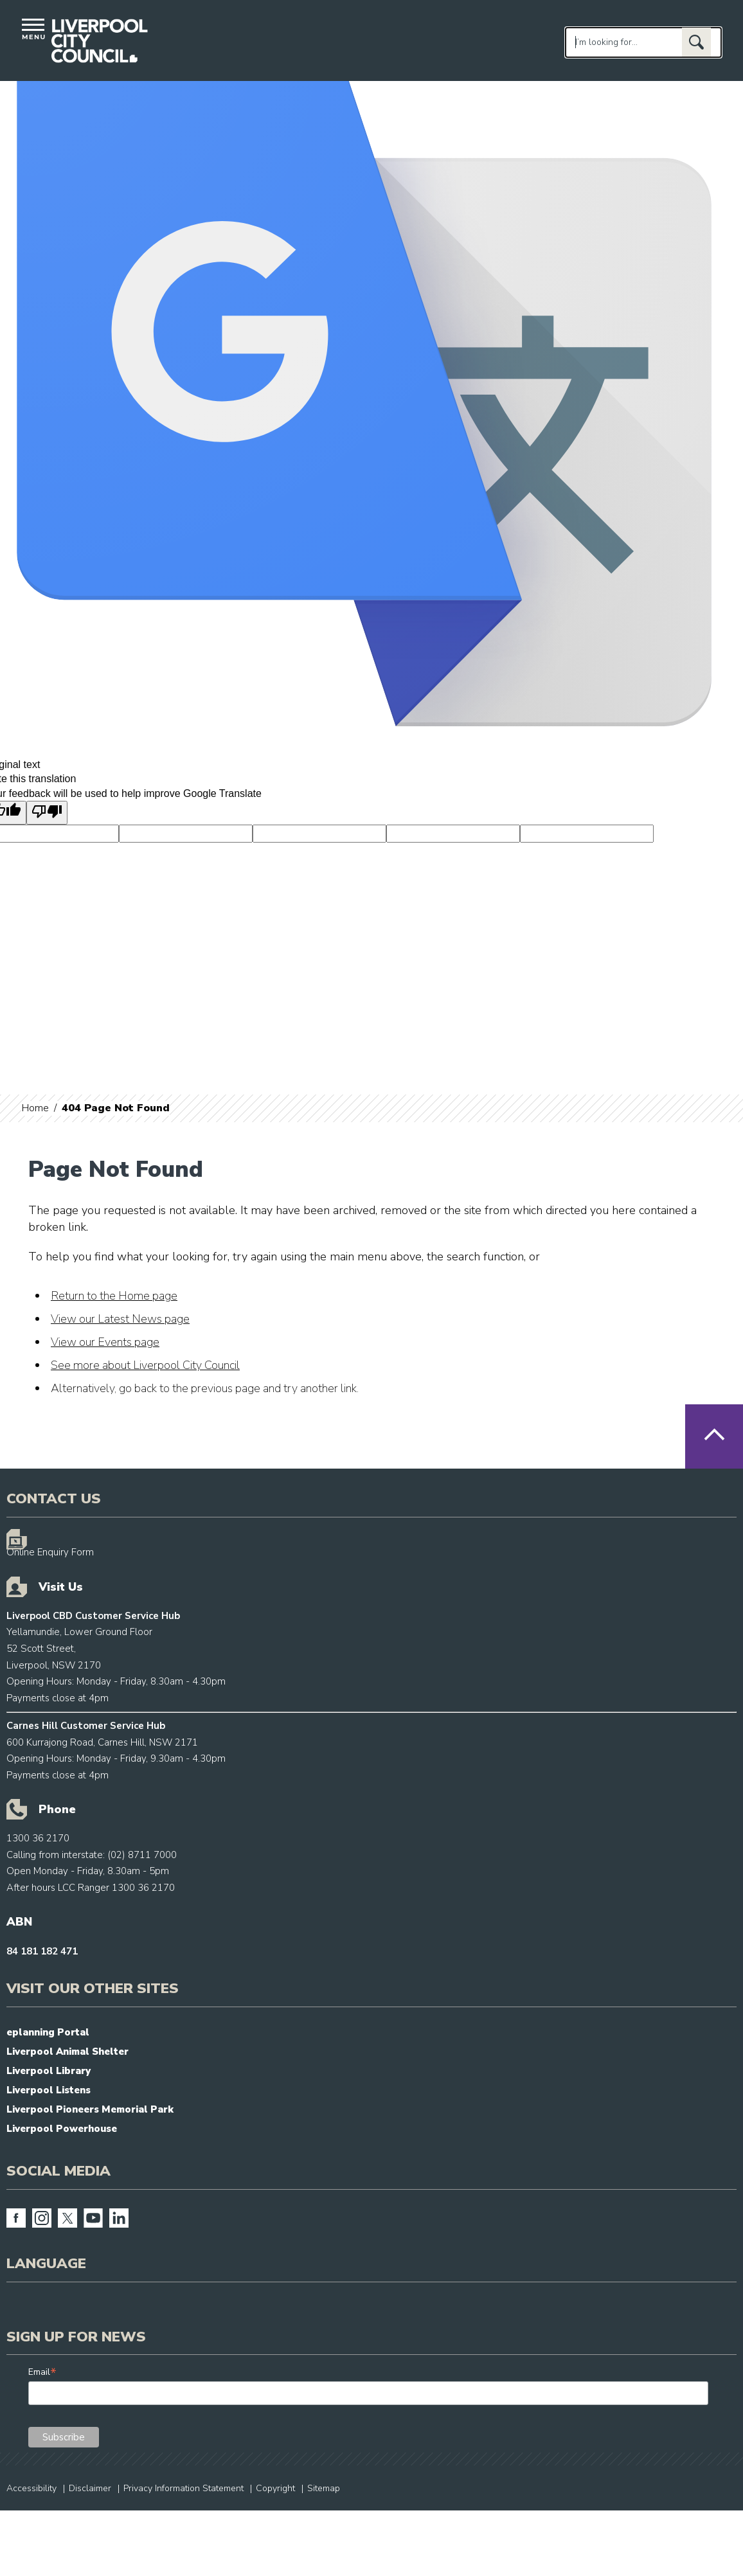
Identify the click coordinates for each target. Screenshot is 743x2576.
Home (35, 1108)
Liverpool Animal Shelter (67, 2051)
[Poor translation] (46, 812)
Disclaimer (90, 2488)
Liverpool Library (48, 2070)
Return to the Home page (114, 1295)
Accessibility (31, 2488)
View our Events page (105, 1342)
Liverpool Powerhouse (61, 2128)
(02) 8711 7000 (142, 1854)
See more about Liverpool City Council (145, 1365)
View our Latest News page (120, 1319)
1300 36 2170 (37, 1838)
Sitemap (323, 2488)
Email (42, 2372)
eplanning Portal (47, 2032)
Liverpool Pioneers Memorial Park (90, 2109)
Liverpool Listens (48, 2090)
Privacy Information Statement (183, 2488)
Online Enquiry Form (50, 1552)
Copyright (275, 2488)
